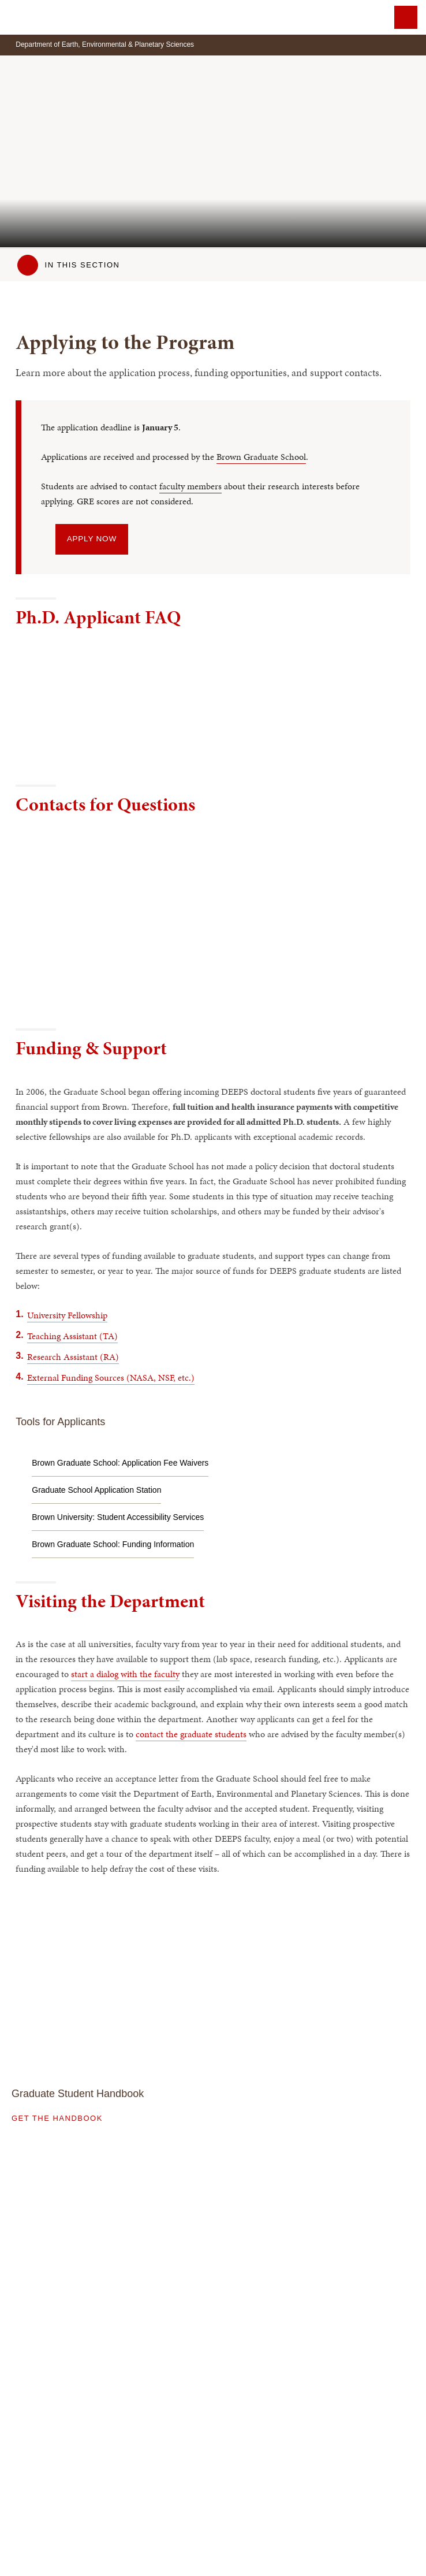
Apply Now (92, 538)
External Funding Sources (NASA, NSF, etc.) (111, 1377)
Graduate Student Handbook (78, 2093)
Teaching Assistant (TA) (72, 1336)
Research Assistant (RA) (73, 1356)
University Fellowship (67, 1315)
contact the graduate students (191, 1734)
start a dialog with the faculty (125, 1674)
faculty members (190, 486)
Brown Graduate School (261, 456)
